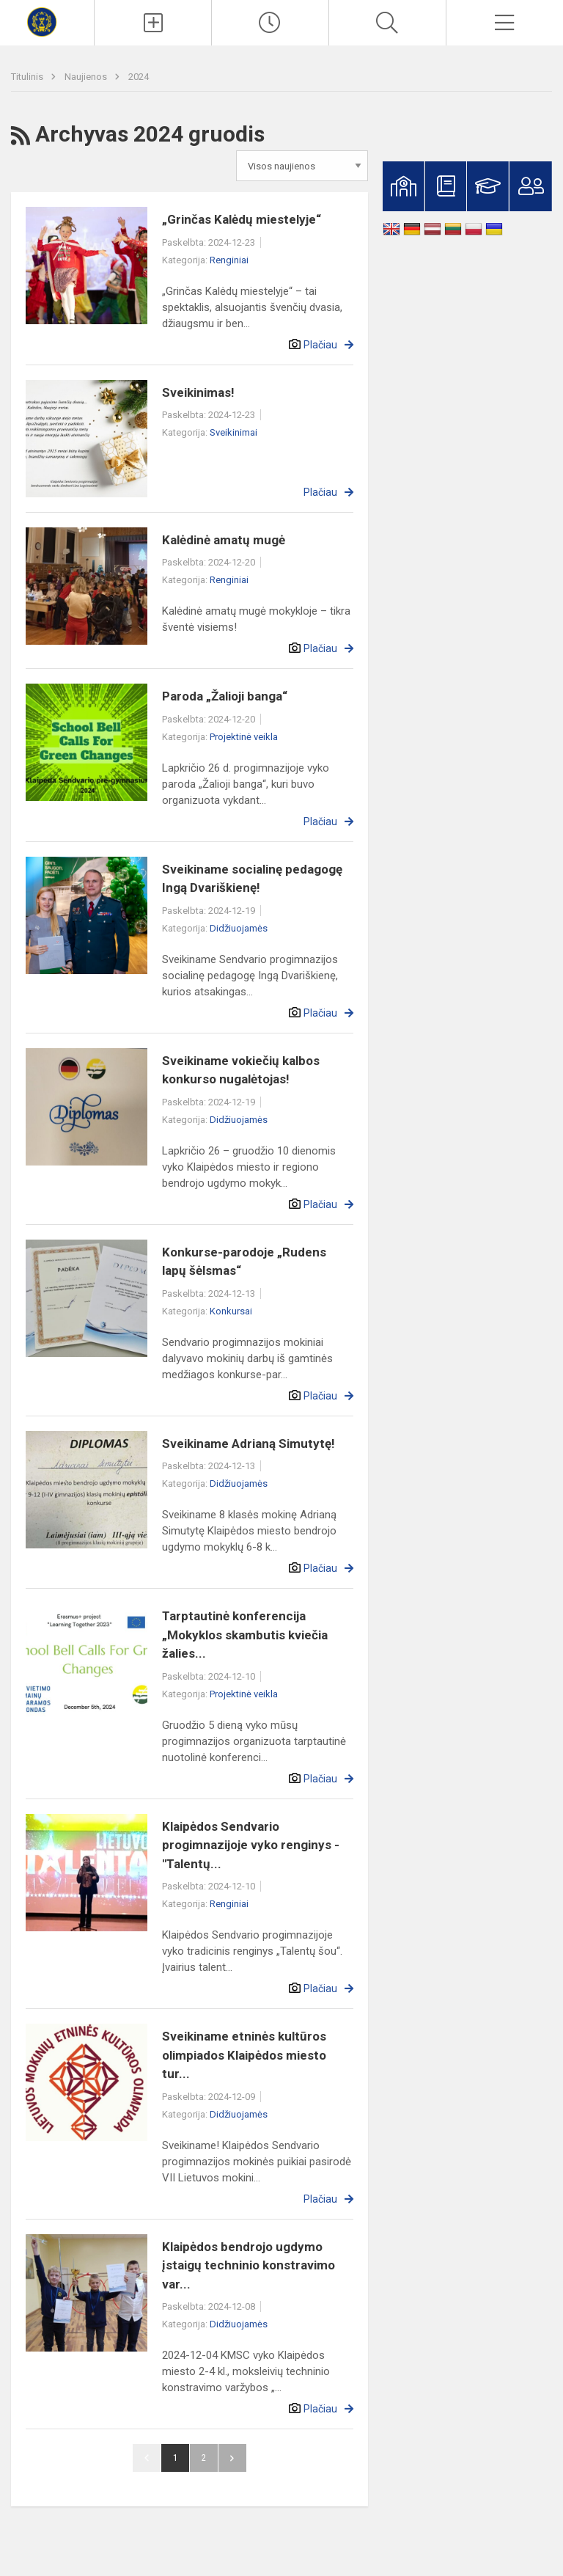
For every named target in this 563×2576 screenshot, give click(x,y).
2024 (138, 76)
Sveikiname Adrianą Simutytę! (248, 1443)
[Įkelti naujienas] (153, 22)
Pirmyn (232, 2458)
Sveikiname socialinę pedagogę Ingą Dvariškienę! (252, 879)
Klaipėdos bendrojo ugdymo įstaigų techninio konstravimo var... (248, 2265)
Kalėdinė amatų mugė (223, 540)
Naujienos (87, 76)
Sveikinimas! (198, 392)
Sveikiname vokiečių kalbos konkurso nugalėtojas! (241, 1070)
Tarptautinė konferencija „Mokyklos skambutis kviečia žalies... (245, 1635)
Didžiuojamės (239, 928)
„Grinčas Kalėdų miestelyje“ (241, 219)
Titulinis (28, 76)
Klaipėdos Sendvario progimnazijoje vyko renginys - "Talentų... (250, 1845)
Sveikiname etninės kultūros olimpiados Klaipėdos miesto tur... (244, 2055)
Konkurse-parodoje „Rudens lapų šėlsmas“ (244, 1261)
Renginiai (229, 260)
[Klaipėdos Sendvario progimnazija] (47, 21)
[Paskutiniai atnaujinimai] (270, 22)
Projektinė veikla (244, 736)
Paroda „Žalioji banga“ (224, 696)
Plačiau (320, 345)
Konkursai (231, 1311)
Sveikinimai (233, 432)
